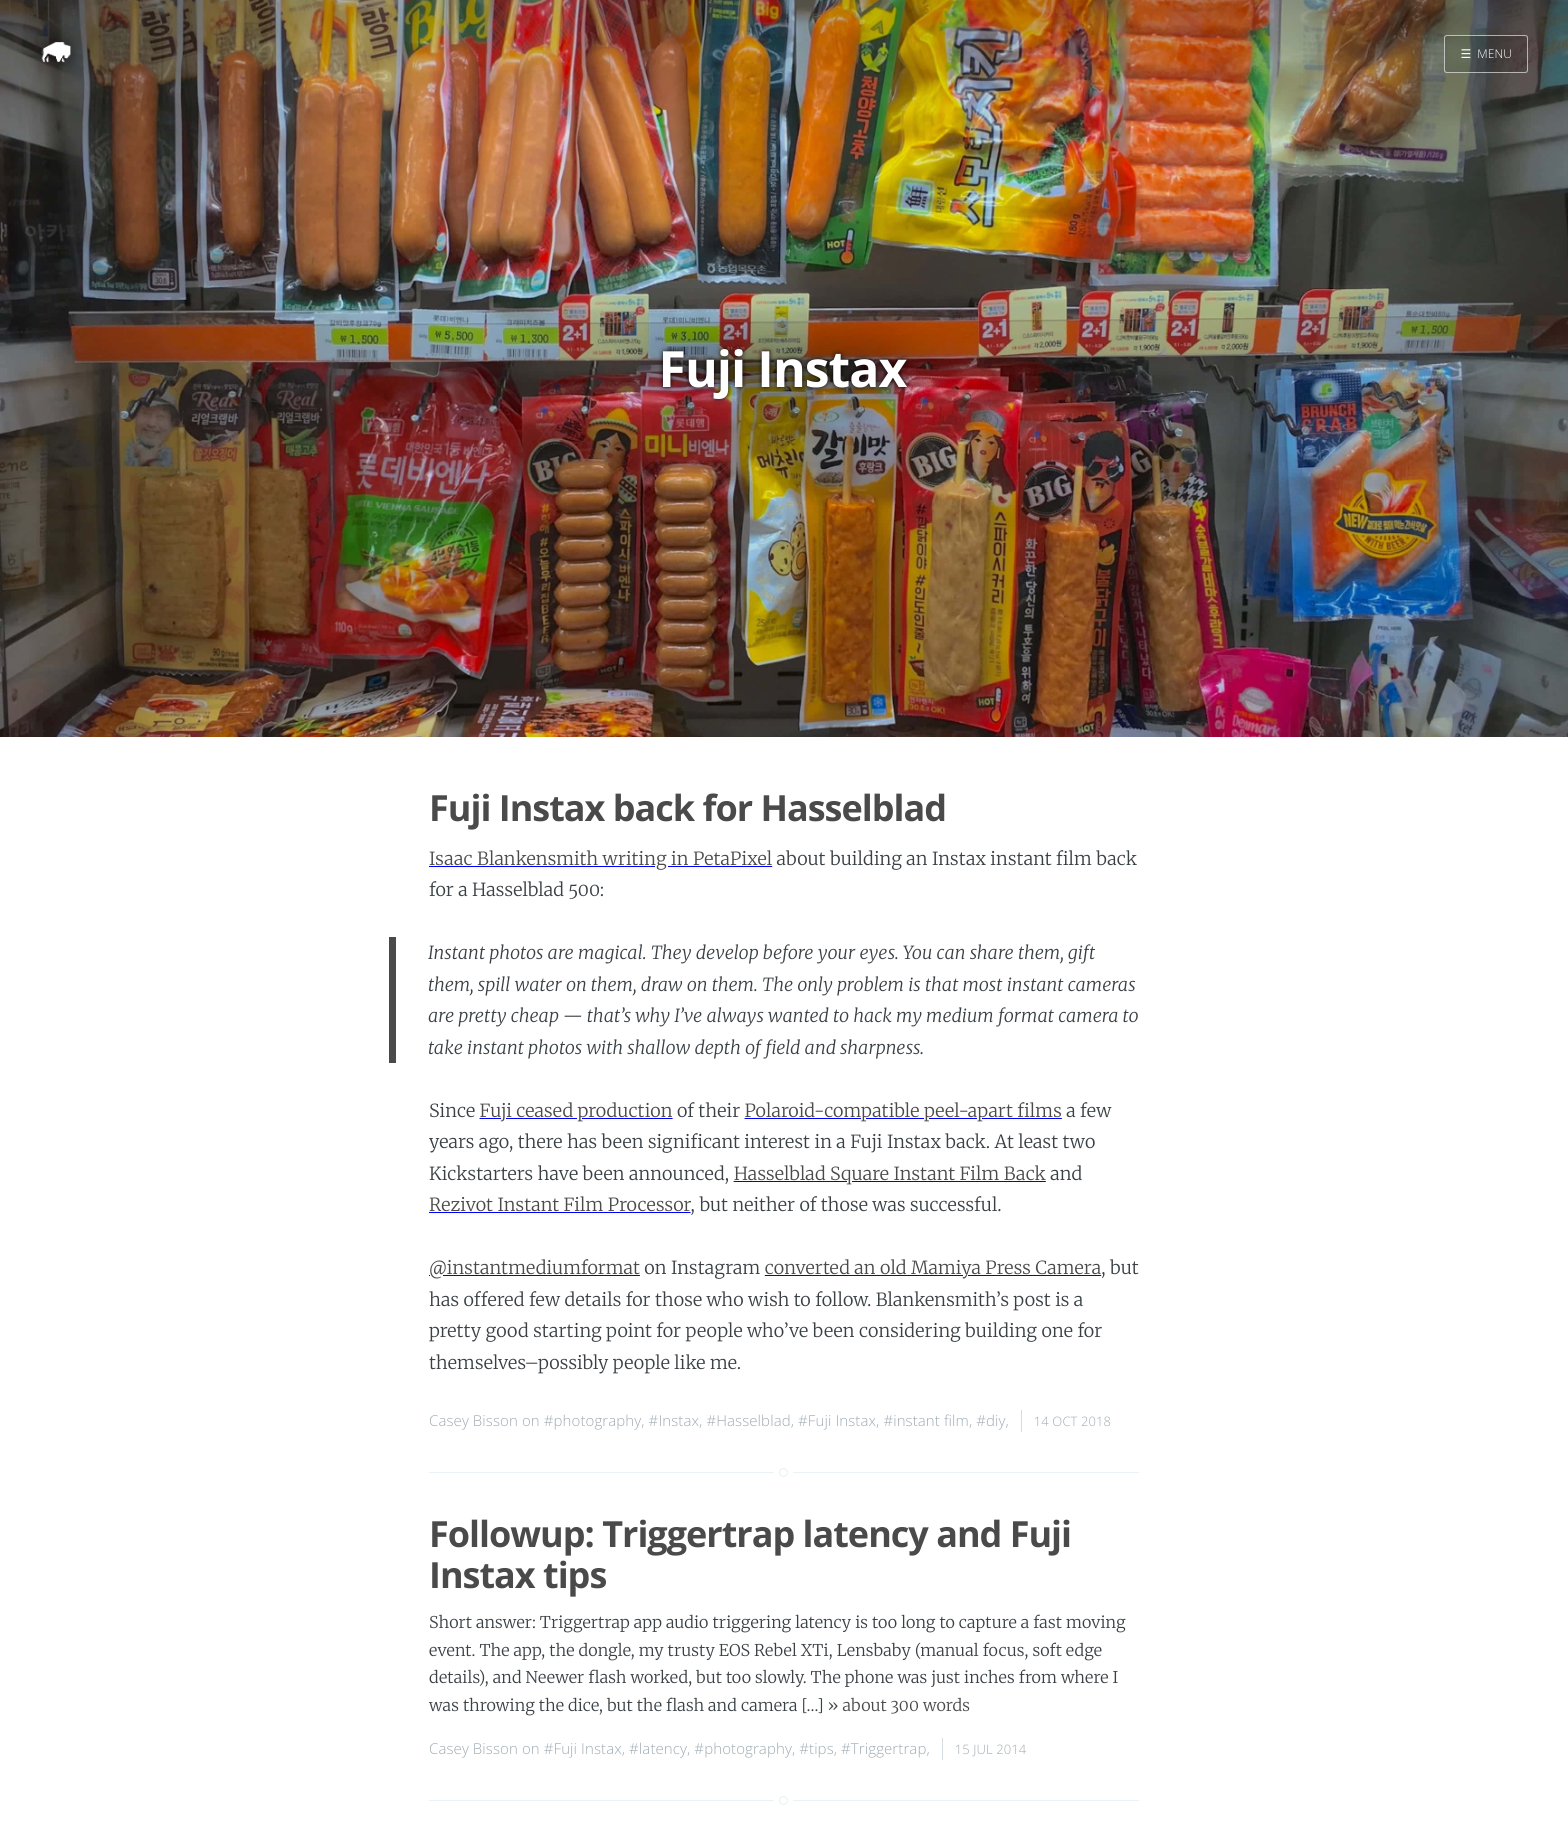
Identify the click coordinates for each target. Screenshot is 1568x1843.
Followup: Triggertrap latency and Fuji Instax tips (750, 1554)
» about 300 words (899, 1706)
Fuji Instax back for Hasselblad (687, 807)
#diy (990, 1421)
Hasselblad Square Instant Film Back (890, 1173)
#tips (816, 1749)
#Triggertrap (883, 1749)
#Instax (674, 1421)
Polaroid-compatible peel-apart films (903, 1110)
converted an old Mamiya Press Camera (933, 1267)
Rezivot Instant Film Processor (560, 1204)
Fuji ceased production (576, 1110)
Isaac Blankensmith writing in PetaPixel (600, 858)
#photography (593, 1421)
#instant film (926, 1421)
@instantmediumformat (534, 1267)
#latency (658, 1749)
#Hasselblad (748, 1421)
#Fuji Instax (837, 1421)
